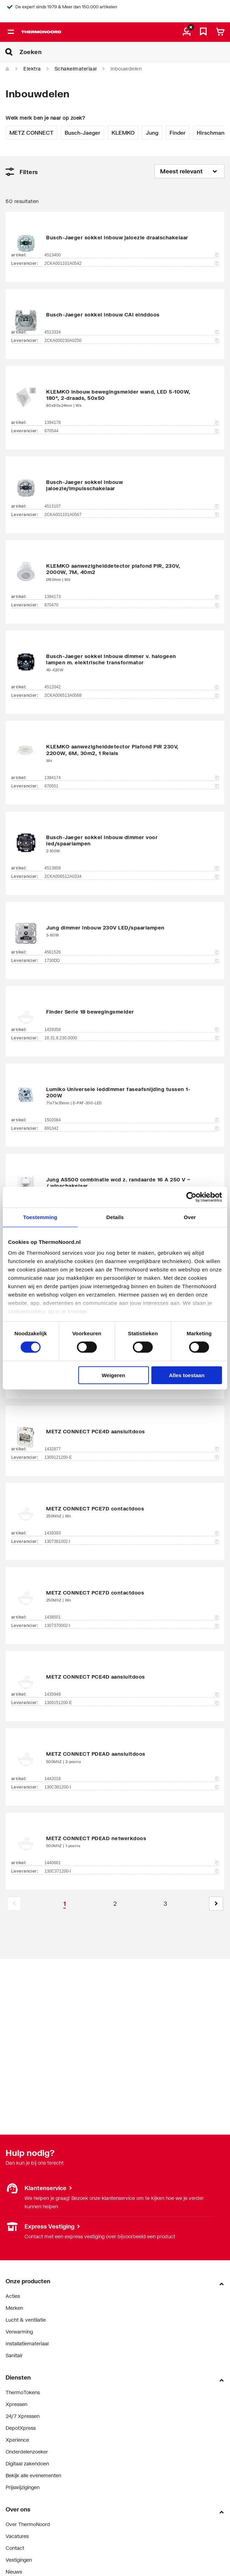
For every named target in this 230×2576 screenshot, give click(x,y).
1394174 (131, 777)
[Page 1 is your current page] (65, 1904)
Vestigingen (19, 2560)
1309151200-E (131, 1702)
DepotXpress (21, 2428)
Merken (14, 2308)
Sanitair (14, 2355)
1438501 (131, 1617)
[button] (216, 1904)
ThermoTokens (23, 2392)
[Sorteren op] (189, 171)
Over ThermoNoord (28, 2524)
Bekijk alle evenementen (33, 2475)
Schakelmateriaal (76, 69)
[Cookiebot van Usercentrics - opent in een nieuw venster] (191, 1197)
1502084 (131, 1120)
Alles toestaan (186, 1375)
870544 (131, 430)
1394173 (131, 596)
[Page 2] (115, 1904)
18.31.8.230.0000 (131, 1038)
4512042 (131, 687)
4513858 (131, 868)
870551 (131, 786)
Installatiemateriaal (27, 2343)
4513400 (131, 255)
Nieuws (14, 2572)
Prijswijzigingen (22, 2487)
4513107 (131, 506)
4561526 (131, 952)
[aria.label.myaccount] (186, 32)
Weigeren (113, 1375)
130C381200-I (131, 1787)
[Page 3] (166, 1904)
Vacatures (17, 2536)
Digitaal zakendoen (27, 2463)
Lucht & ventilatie (26, 2320)
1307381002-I (131, 1541)
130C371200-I (131, 1871)
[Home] (8, 69)
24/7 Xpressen (22, 2416)
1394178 (131, 422)
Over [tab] (190, 1217)
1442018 (131, 1778)
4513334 (131, 332)
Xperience (17, 2440)
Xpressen (16, 2404)
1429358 (131, 1029)
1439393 (131, 1533)
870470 (131, 605)
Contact (15, 2548)
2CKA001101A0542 (131, 263)
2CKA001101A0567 (131, 514)
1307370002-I (131, 1625)
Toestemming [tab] (40, 1217)
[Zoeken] (125, 52)
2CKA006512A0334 (131, 876)
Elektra (32, 69)
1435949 (131, 1694)
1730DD (131, 960)
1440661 (131, 1862)
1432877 (131, 1449)
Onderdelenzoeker (27, 2452)
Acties (13, 2296)
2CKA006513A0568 (131, 695)
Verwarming (19, 2332)
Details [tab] (115, 1217)
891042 (131, 1128)
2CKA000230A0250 (131, 340)
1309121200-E (131, 1457)
